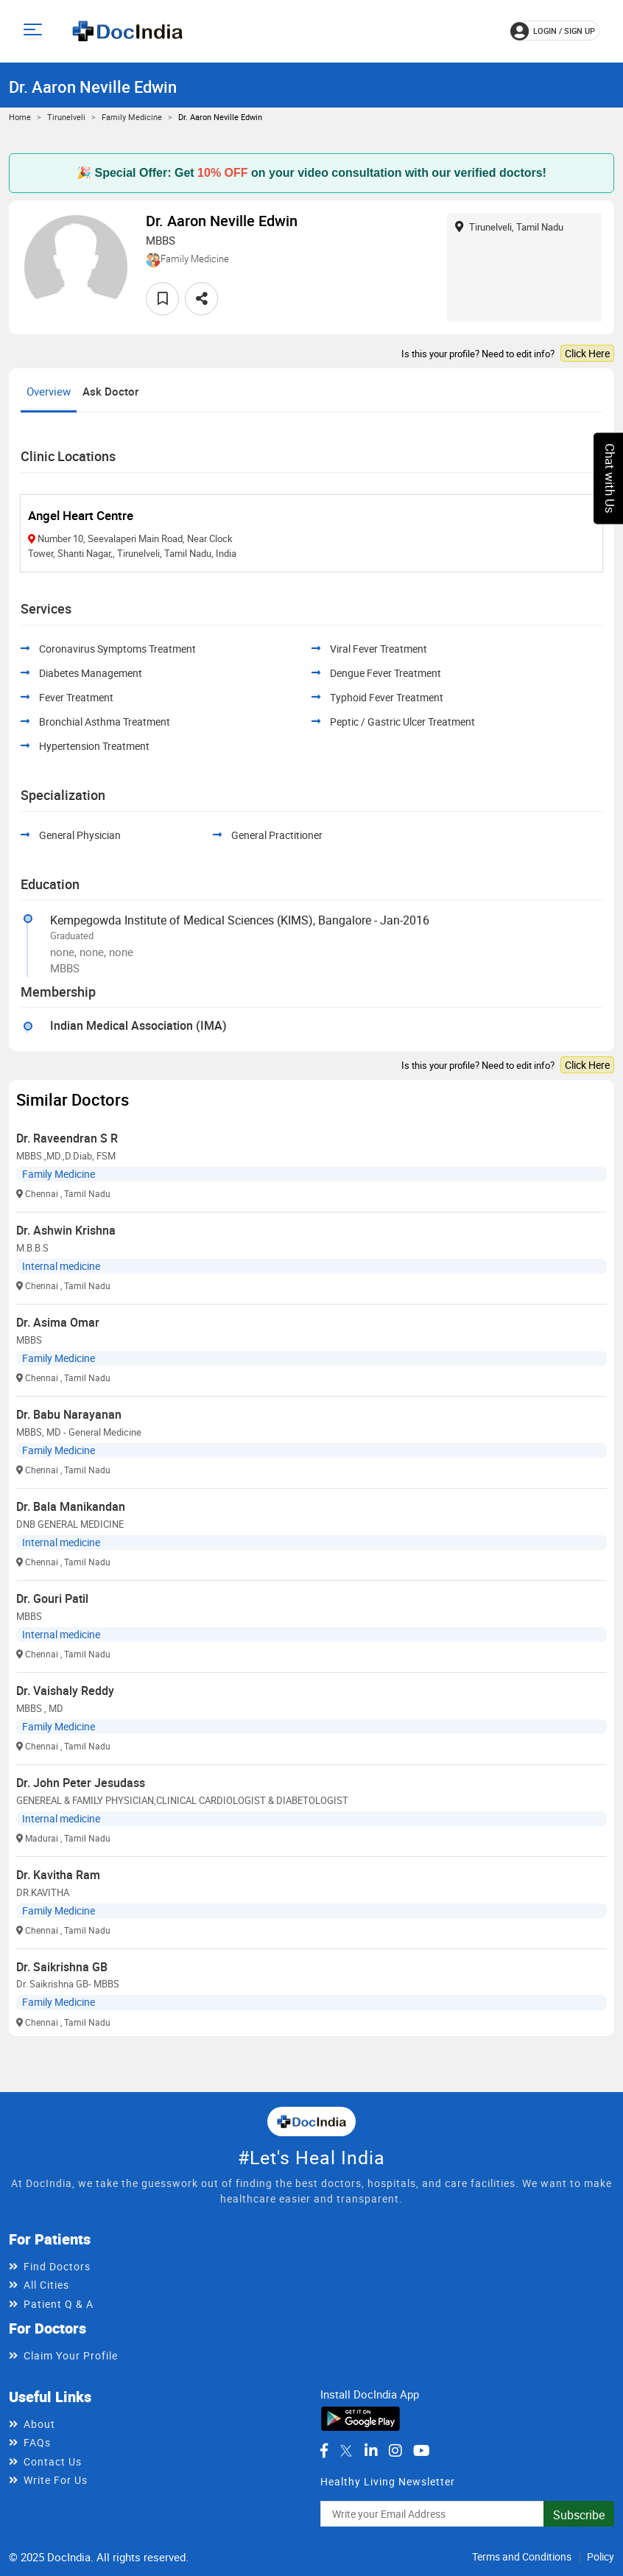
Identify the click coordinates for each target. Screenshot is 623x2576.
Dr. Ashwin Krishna (66, 1230)
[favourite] (162, 298)
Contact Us (53, 2461)
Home (20, 116)
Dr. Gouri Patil (52, 1598)
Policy (600, 2556)
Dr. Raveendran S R (67, 1138)
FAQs (37, 2442)
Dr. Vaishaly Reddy (65, 1690)
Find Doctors (57, 2266)
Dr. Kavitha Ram (58, 1875)
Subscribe (579, 2515)
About (39, 2424)
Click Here (587, 353)
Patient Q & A (59, 2304)
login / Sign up (552, 31)
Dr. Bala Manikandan (70, 1506)
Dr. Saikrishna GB (62, 1967)
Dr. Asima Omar (57, 1322)
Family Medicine (132, 116)
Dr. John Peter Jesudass (80, 1783)
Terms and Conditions (521, 2556)
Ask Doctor (110, 391)
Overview (49, 391)
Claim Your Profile (71, 2355)
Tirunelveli (66, 116)
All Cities (46, 2285)
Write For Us (56, 2480)
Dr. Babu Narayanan (69, 1414)
